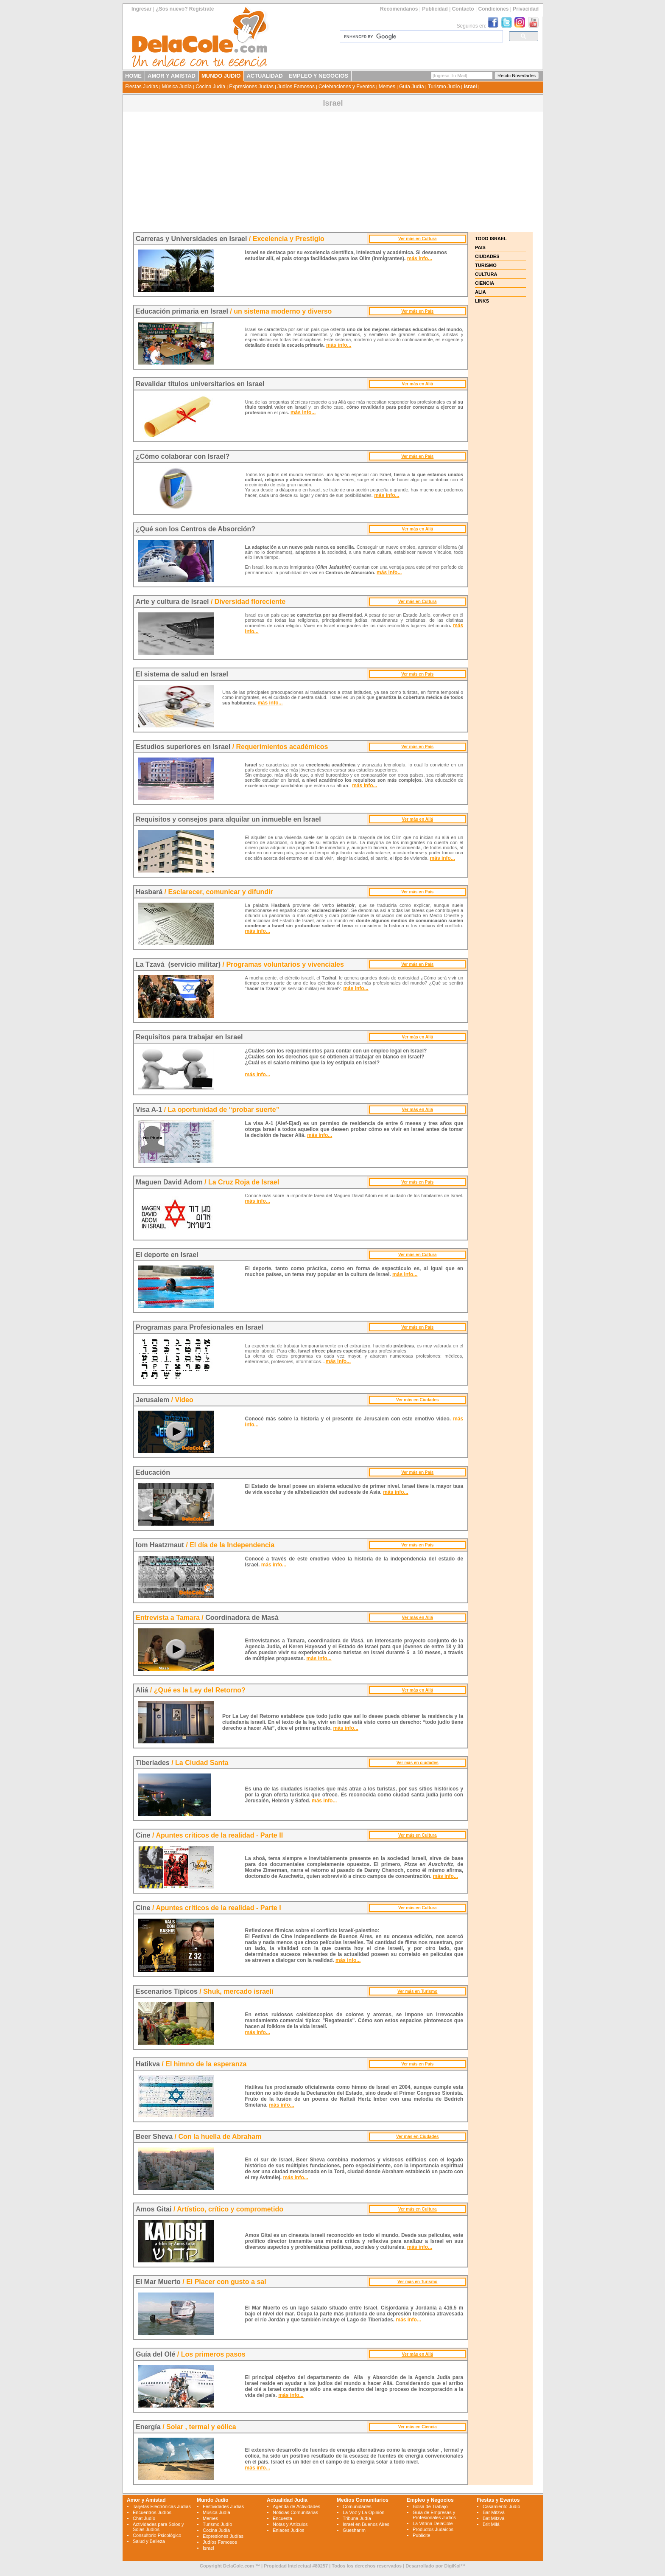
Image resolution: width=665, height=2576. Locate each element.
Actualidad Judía (287, 2500)
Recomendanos (399, 9)
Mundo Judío (213, 2500)
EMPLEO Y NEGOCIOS (318, 76)
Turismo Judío (444, 87)
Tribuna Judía (357, 2518)
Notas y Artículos (290, 2524)
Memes (387, 87)
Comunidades (357, 2506)
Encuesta (282, 2518)
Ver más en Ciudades (417, 1399)
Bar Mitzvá (494, 2512)
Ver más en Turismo (417, 1991)
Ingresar (141, 9)
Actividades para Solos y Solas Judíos (158, 2527)
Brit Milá (491, 2524)
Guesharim (354, 2530)
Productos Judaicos (433, 2529)
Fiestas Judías (141, 87)
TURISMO (486, 265)
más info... (419, 258)
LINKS (482, 300)
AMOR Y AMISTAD (172, 76)
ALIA (480, 292)
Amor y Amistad (146, 2500)
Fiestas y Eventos (498, 2500)
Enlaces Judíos (289, 2530)
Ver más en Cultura (417, 238)
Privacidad (526, 9)
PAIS (480, 247)
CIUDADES (487, 256)
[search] (420, 36)
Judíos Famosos (296, 87)
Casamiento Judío (501, 2506)
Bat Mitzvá (493, 2518)
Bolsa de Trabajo (430, 2506)
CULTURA (486, 274)
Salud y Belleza (149, 2541)
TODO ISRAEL (491, 238)
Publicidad (435, 9)
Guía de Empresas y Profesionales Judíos (434, 2515)
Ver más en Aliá (417, 384)
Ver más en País (417, 311)
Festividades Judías (223, 2506)
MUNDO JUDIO (220, 76)
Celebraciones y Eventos (347, 87)
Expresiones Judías (251, 87)
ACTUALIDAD (264, 76)
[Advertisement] (333, 172)
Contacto (463, 9)
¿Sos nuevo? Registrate (185, 9)
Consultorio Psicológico (157, 2535)
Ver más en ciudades (418, 1762)
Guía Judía (411, 87)
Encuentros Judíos (152, 2512)
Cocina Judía (210, 87)
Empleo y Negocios (430, 2500)
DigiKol (452, 2565)
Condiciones (493, 9)
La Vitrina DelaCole (433, 2523)
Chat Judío (144, 2518)
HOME (133, 76)
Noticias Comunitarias (295, 2512)
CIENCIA (484, 283)
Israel (470, 87)
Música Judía (177, 87)
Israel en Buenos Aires (366, 2524)
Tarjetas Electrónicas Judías (162, 2506)
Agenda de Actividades (296, 2506)
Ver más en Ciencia (417, 2426)
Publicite (421, 2535)
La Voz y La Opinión (363, 2512)
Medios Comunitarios (362, 2500)
